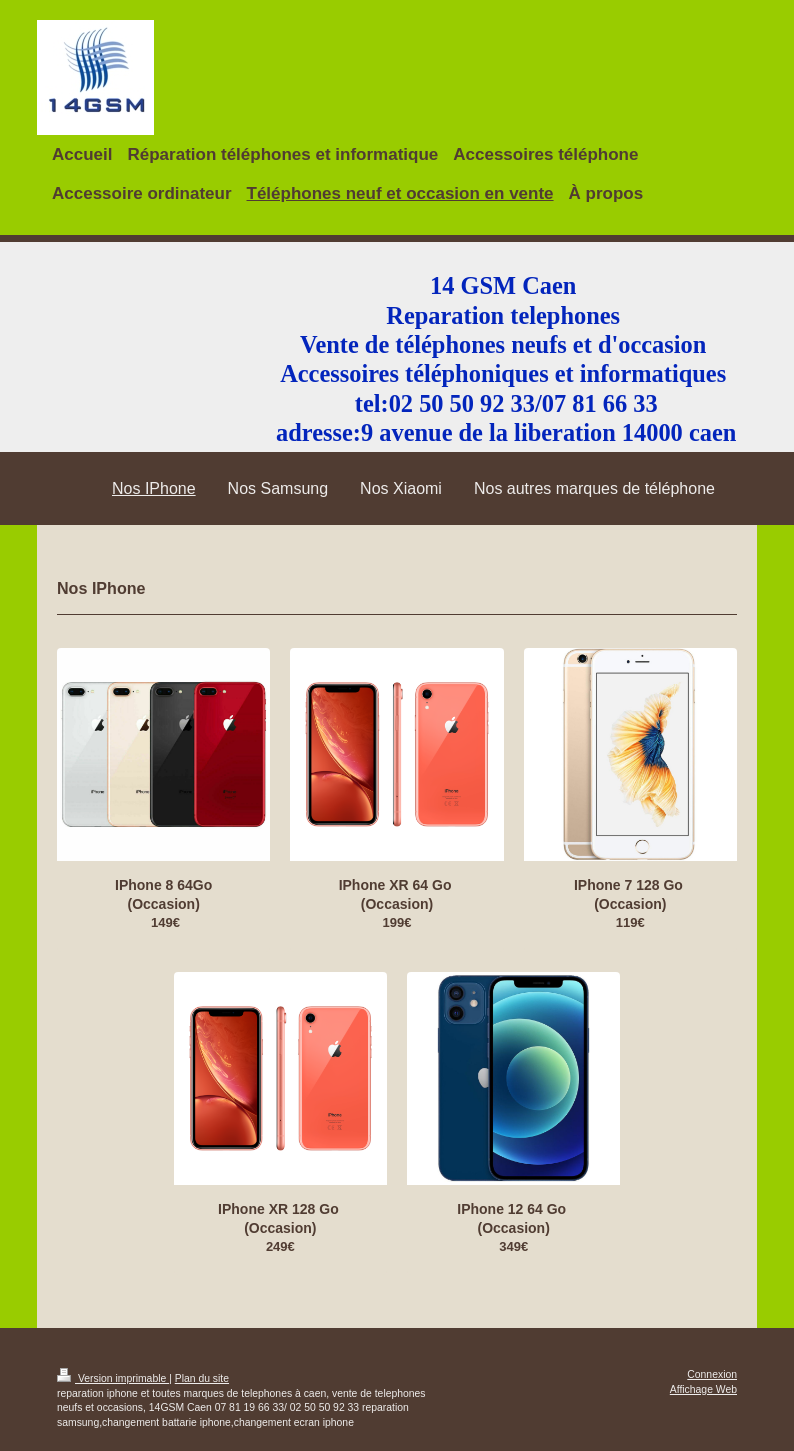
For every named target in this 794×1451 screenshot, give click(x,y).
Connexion (712, 1374)
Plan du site (202, 1378)
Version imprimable (113, 1378)
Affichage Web (703, 1389)
